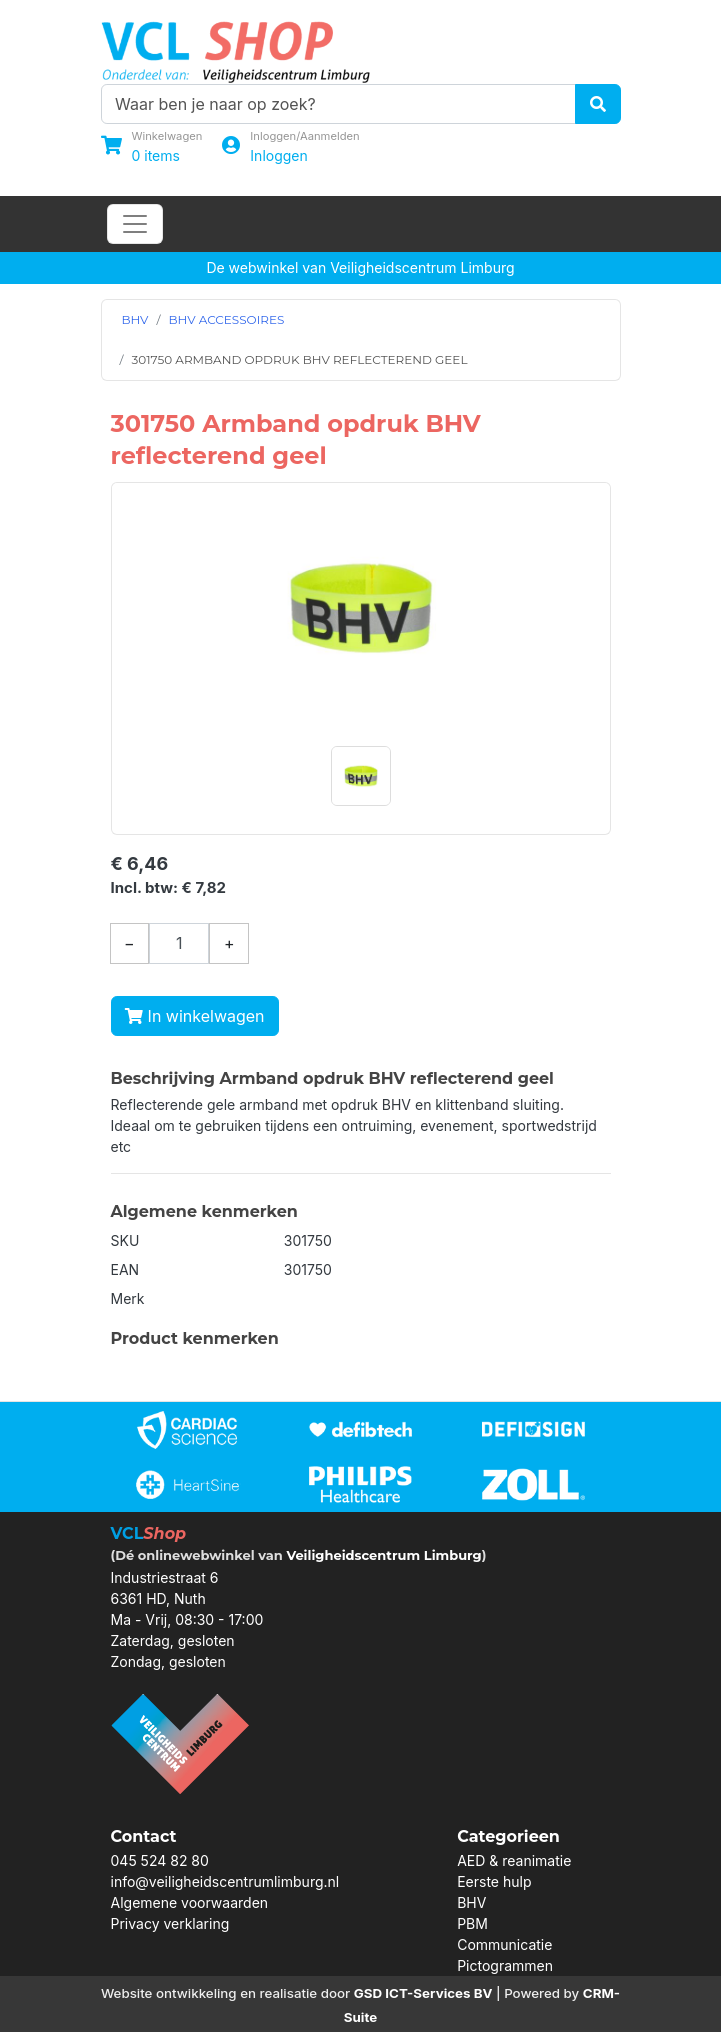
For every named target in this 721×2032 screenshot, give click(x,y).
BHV (135, 319)
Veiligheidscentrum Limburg (383, 1555)
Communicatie (504, 1944)
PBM (472, 1923)
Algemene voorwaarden (190, 1902)
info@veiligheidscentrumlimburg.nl (225, 1881)
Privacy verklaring (170, 1923)
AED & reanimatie (514, 1860)
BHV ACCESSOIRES (227, 319)
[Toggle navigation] (135, 224)
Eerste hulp (494, 1881)
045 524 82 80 (160, 1860)
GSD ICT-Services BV (423, 1993)
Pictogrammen (505, 1965)
